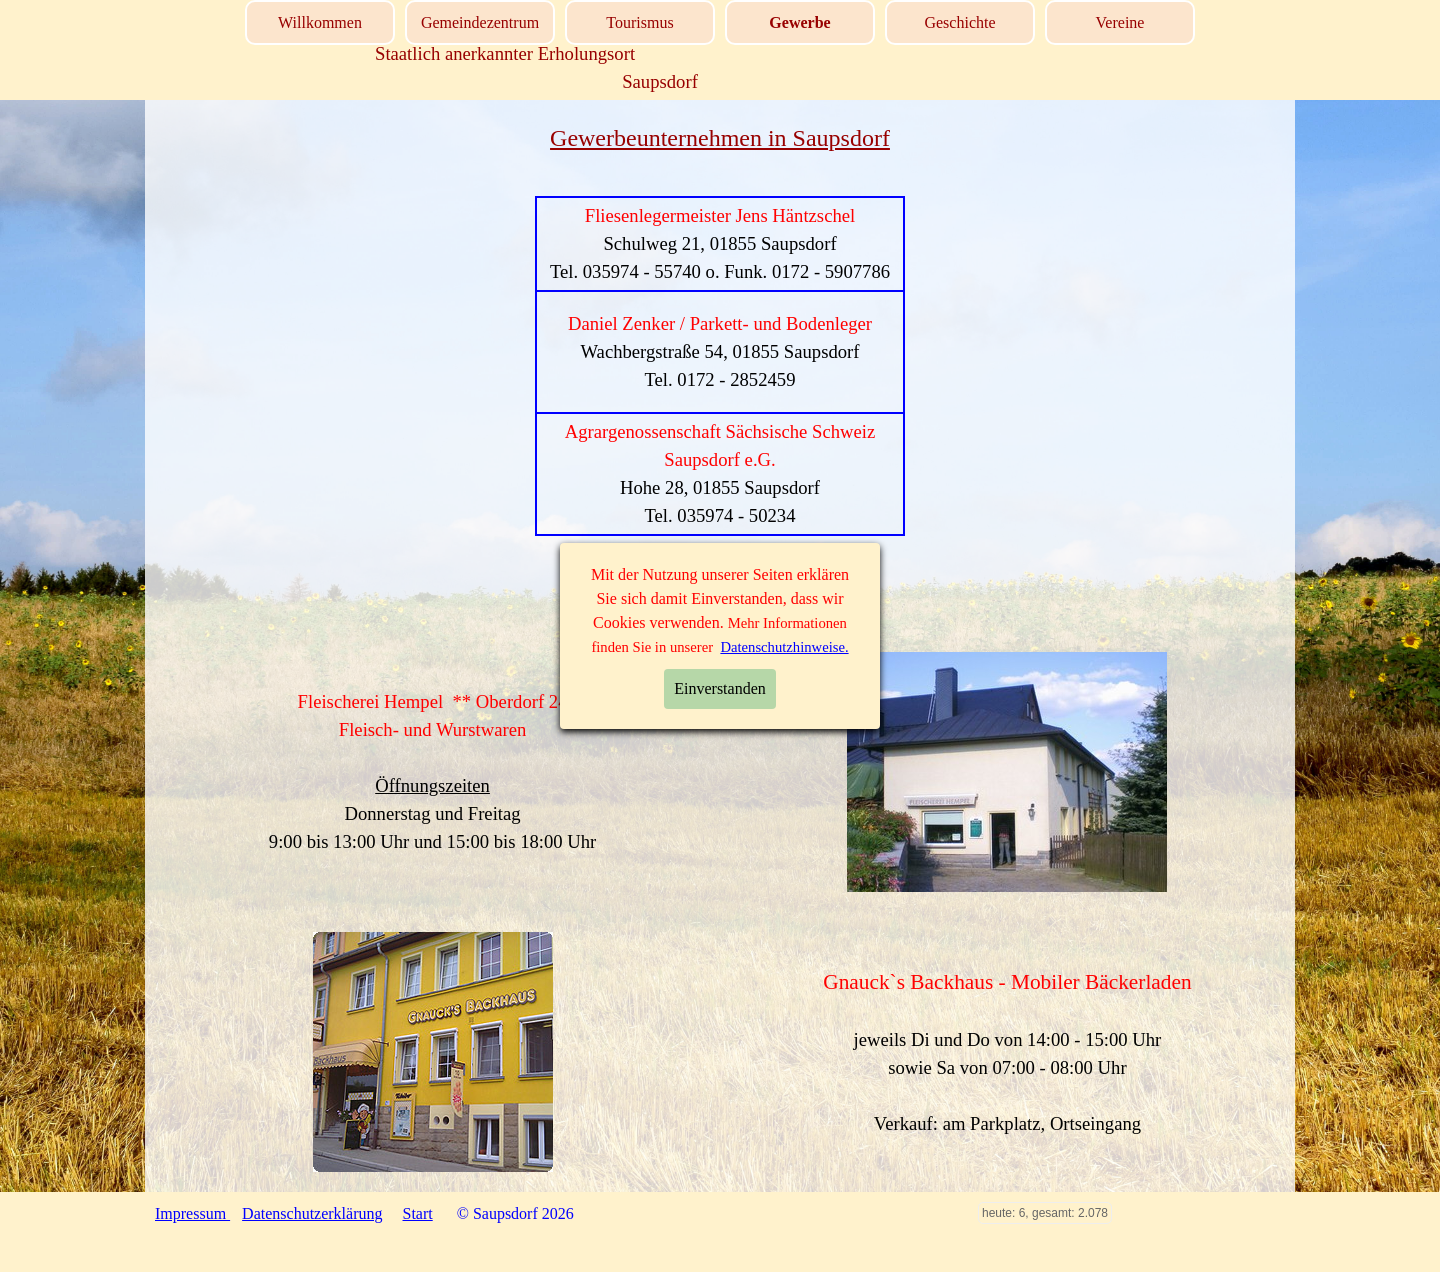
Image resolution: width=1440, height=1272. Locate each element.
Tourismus (639, 22)
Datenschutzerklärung (312, 1213)
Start (418, 1213)
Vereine (1120, 22)
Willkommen (320, 22)
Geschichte (959, 22)
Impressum (192, 1213)
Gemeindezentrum (480, 22)
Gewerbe (799, 22)
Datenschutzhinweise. (784, 647)
